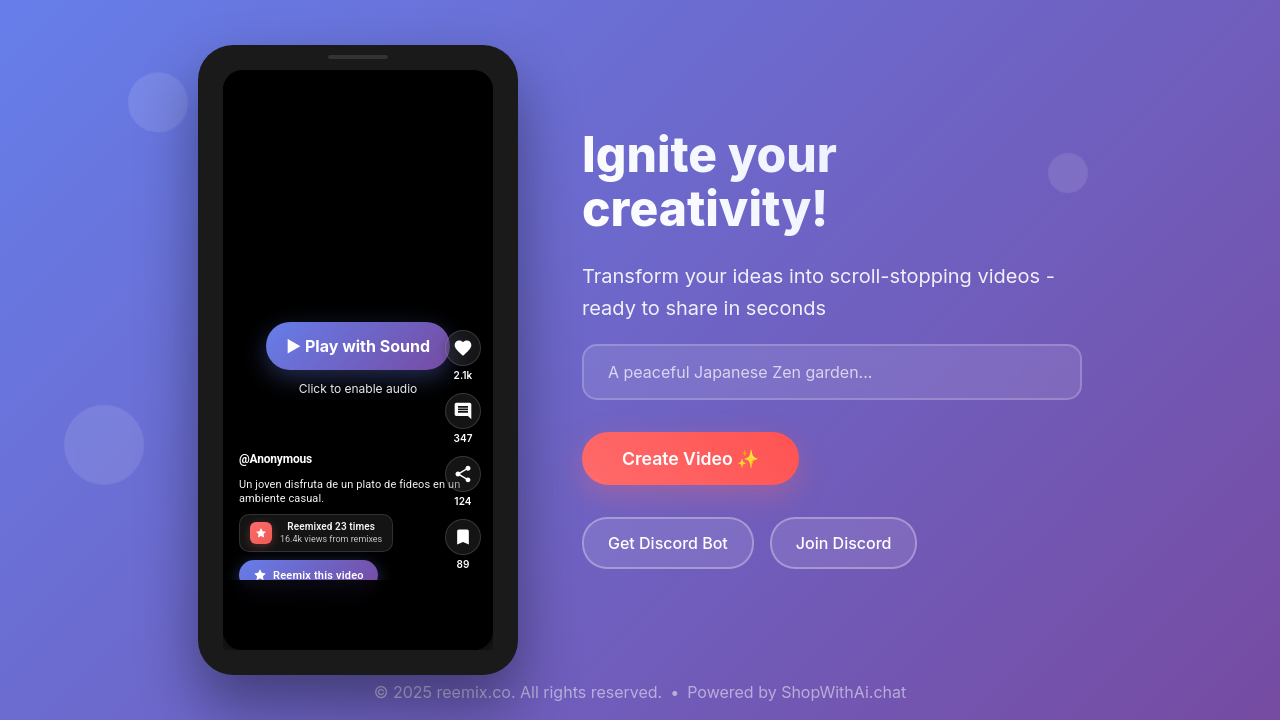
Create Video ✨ (690, 458)
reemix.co (474, 692)
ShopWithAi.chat (843, 692)
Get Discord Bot (668, 543)
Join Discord (844, 543)
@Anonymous (275, 459)
